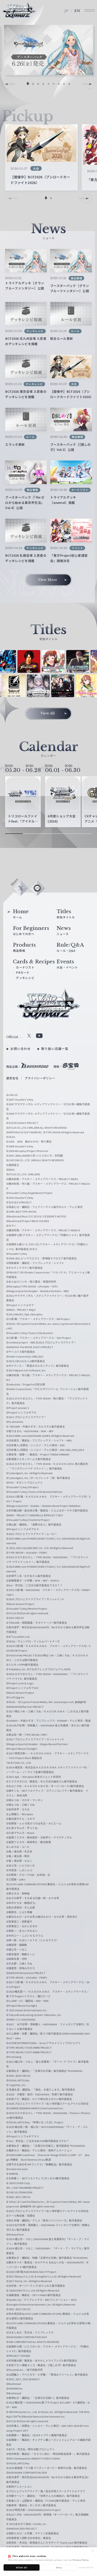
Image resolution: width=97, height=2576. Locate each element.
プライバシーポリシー (40, 1078)
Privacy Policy (81, 2559)
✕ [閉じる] (93, 2550)
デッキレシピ (25, 978)
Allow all (21, 2567)
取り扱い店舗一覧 (54, 1048)
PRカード (22, 972)
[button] (27, 83)
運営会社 (12, 1078)
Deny (59, 2567)
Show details (86, 2567)
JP (66, 11)
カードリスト (25, 967)
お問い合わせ (20, 1048)
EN (77, 11)
